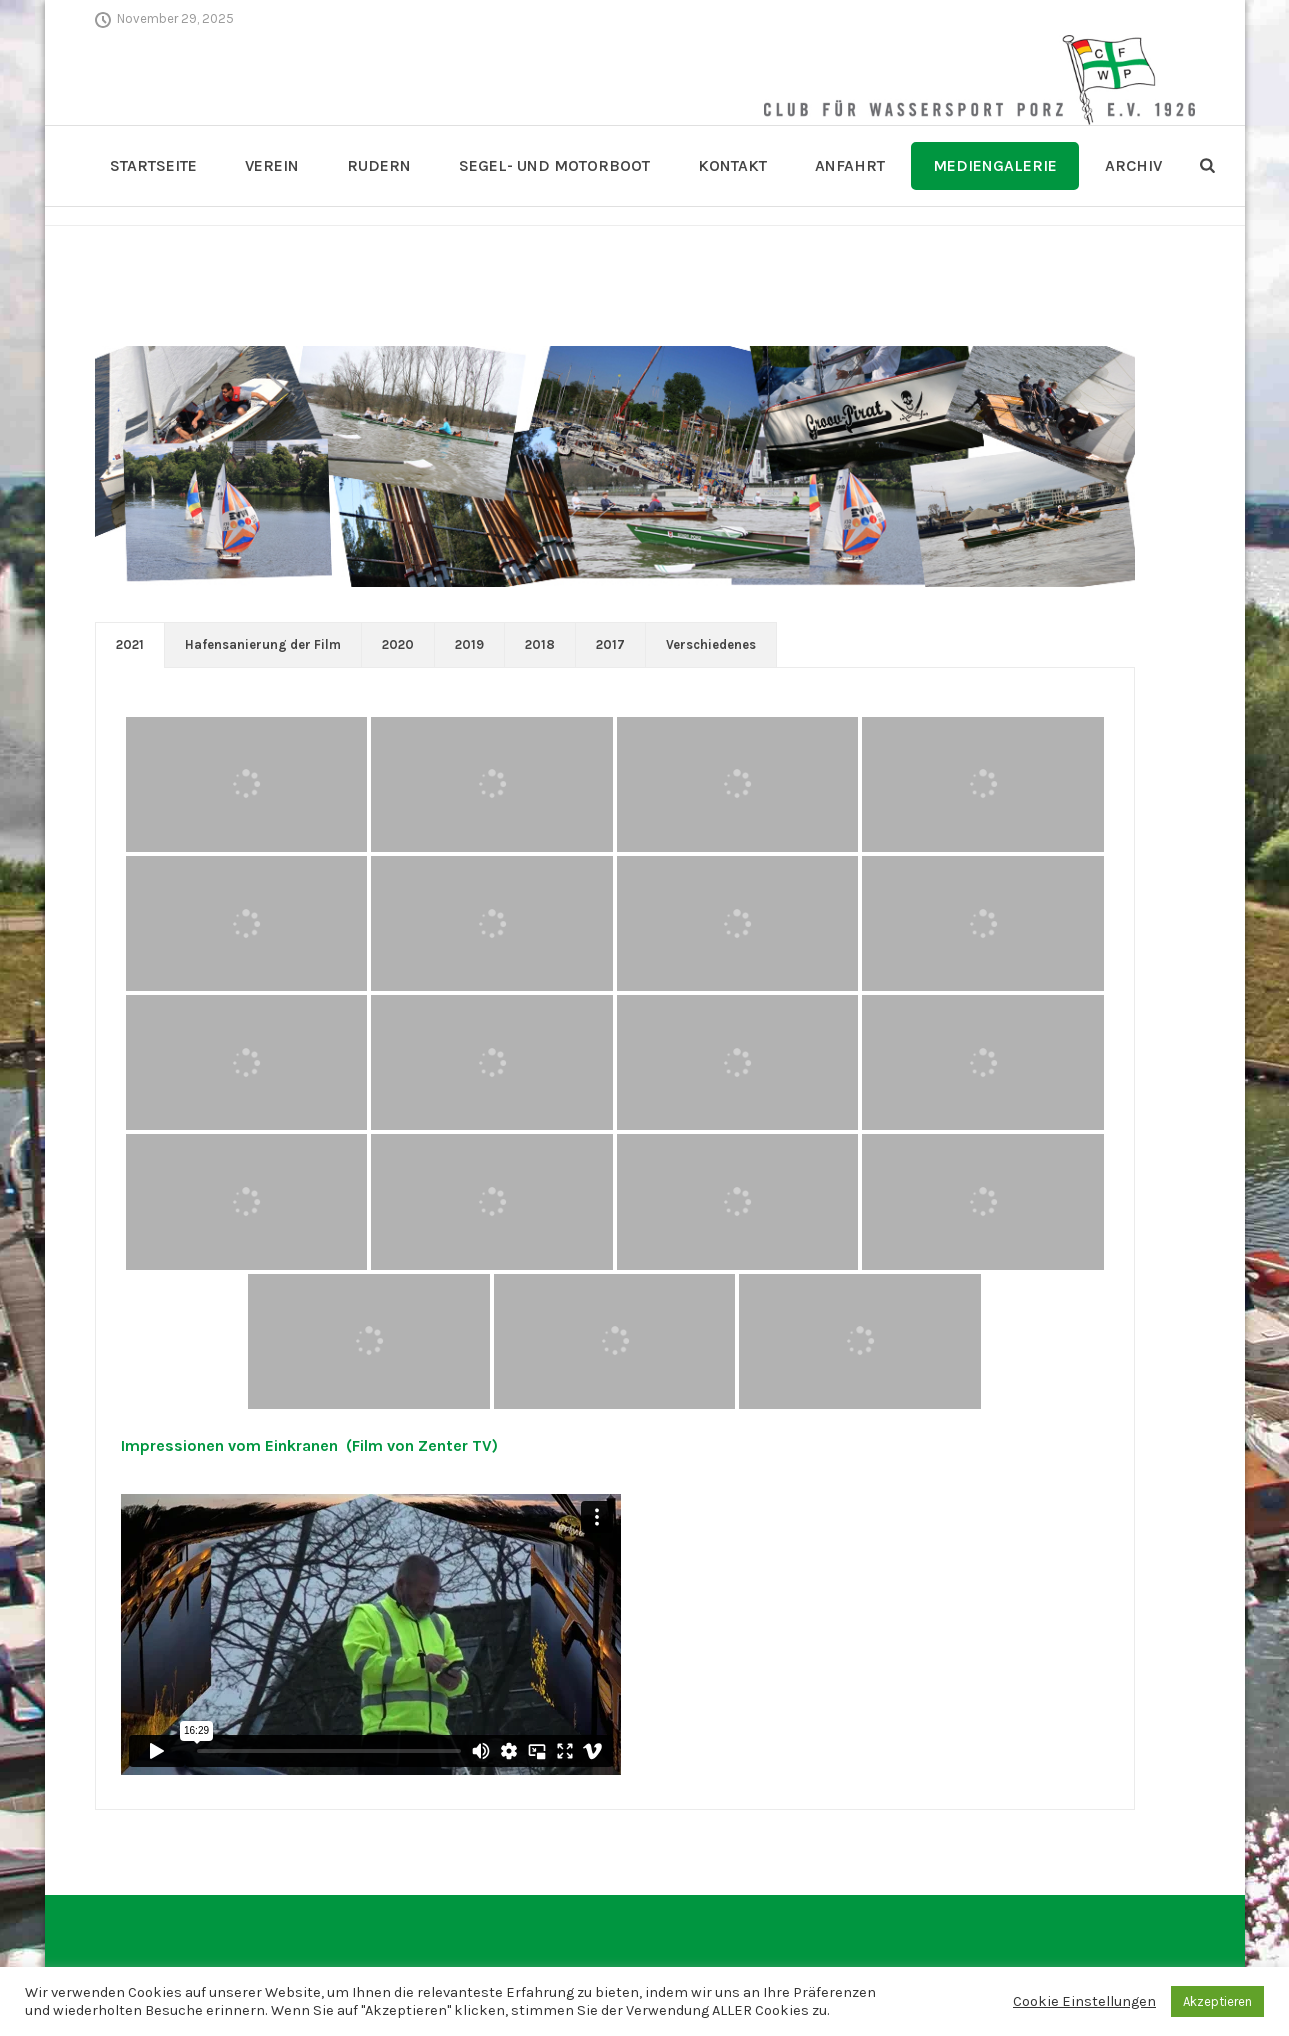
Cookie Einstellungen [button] (1084, 2001)
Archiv (1133, 165)
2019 (469, 644)
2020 (398, 644)
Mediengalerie (995, 165)
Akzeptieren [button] (1217, 2001)
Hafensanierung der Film (263, 644)
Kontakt (732, 165)
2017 (610, 644)
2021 (130, 644)
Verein (272, 165)
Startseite (153, 165)
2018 (540, 644)
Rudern (379, 165)
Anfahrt (850, 165)
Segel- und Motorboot (554, 165)
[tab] (130, 645)
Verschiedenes (711, 644)
